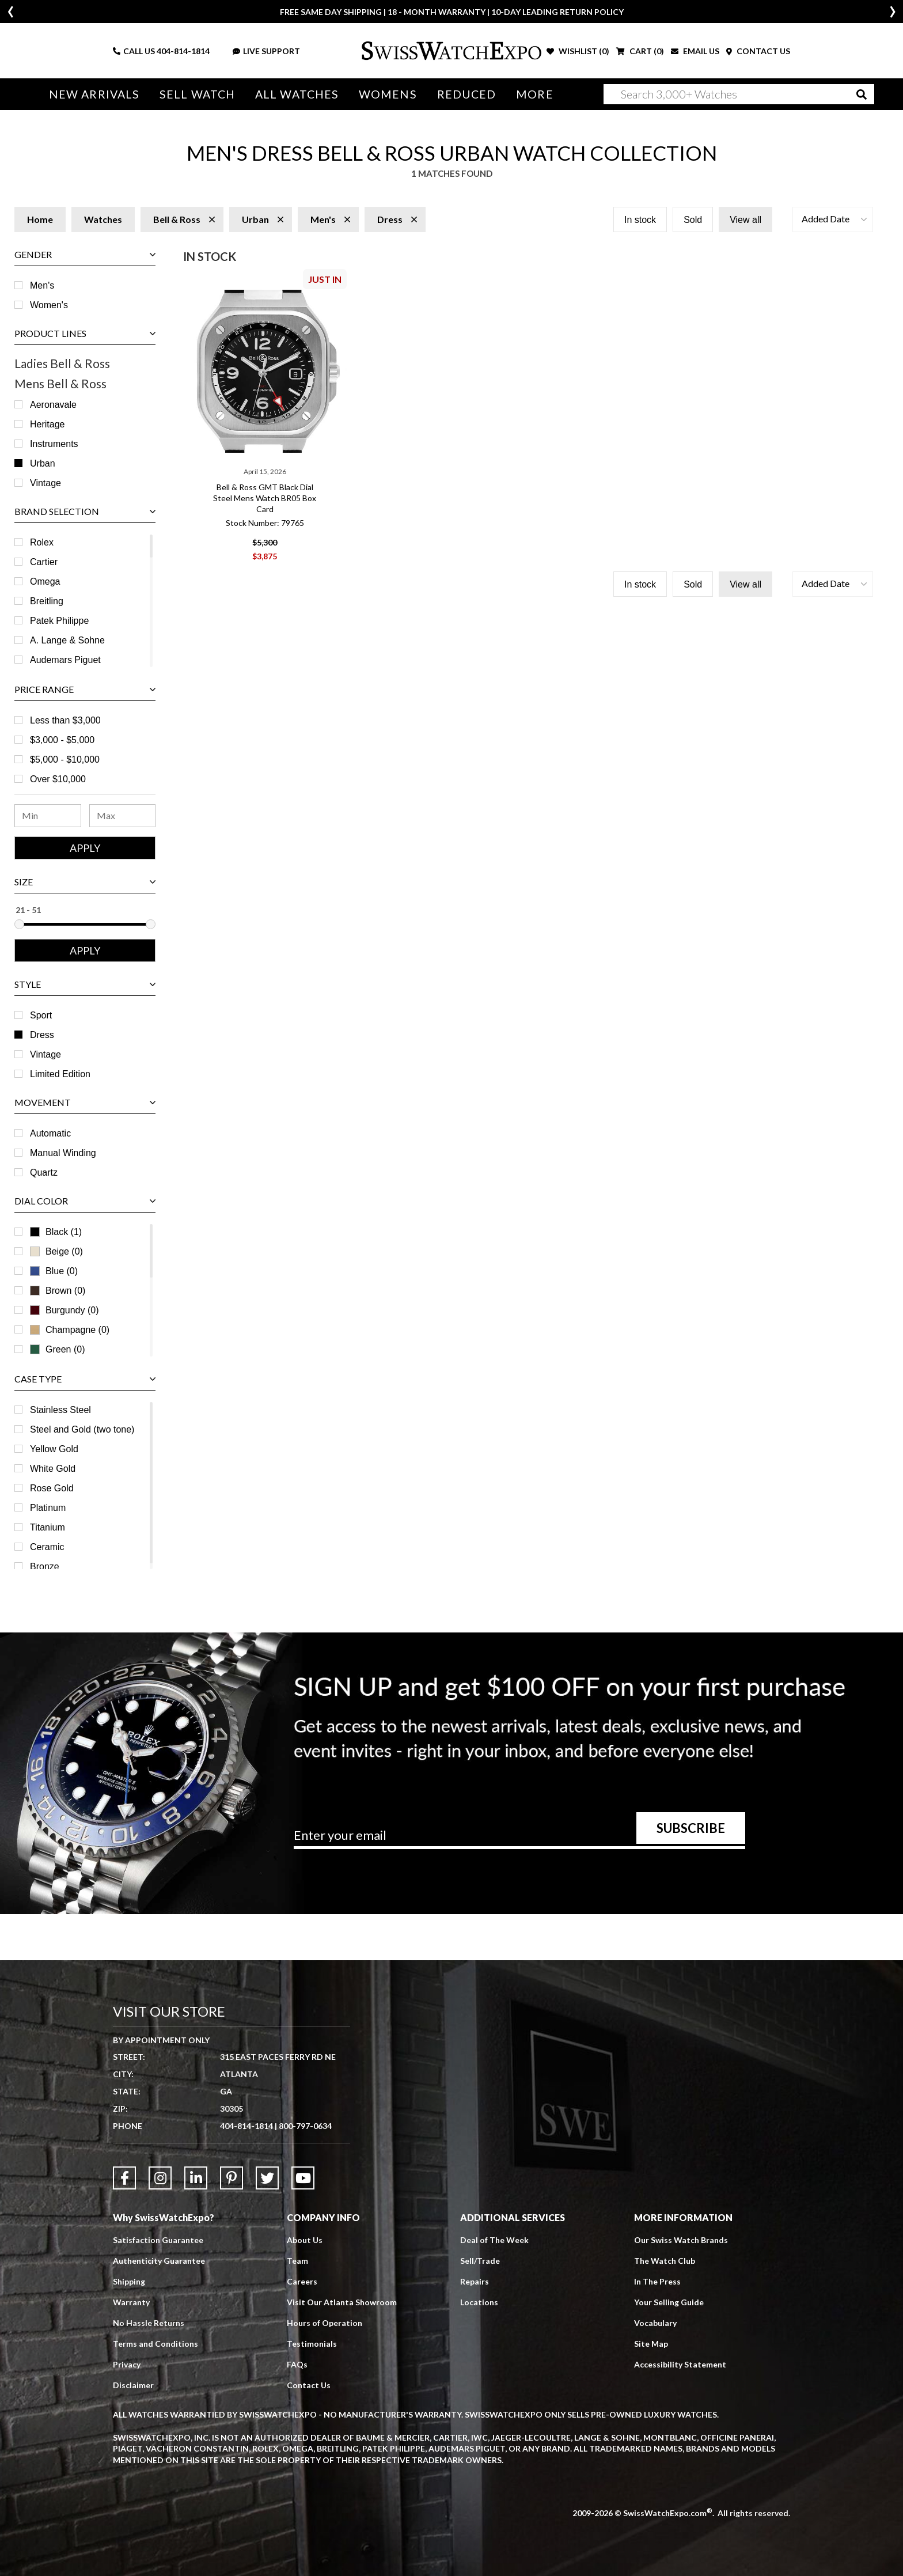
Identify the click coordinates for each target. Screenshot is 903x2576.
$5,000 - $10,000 (65, 759)
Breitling (46, 601)
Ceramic (47, 1547)
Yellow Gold (54, 1449)
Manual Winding (63, 1153)
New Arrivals (94, 94)
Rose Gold (52, 1488)
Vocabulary (655, 2323)
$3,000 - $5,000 (62, 740)
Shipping (129, 2281)
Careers (302, 2281)
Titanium (47, 1527)
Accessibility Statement (680, 2364)
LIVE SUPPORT (266, 51)
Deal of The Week (494, 2240)
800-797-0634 (305, 2126)
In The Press (657, 2281)
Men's (42, 285)
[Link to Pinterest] (231, 2177)
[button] (832, 219)
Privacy (127, 2364)
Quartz (44, 1172)
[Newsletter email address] (519, 1839)
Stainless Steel (60, 1410)
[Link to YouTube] (302, 2177)
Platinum (48, 1508)
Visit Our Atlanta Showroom (342, 2302)
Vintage (45, 483)
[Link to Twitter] (267, 2177)
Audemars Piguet (65, 660)
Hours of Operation (324, 2323)
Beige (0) (56, 1251)
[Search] (739, 94)
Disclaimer (133, 2385)
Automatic (50, 1133)
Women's (49, 305)
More (534, 94)
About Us (304, 2240)
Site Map (651, 2343)
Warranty (131, 2302)
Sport (41, 1015)
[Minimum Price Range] (47, 815)
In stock (640, 220)
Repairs (474, 2281)
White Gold (52, 1468)
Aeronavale (53, 405)
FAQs (297, 2364)
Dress (42, 1035)
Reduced (466, 94)
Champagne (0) (69, 1330)
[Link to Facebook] (124, 2177)
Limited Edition (60, 1074)
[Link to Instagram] (160, 2177)
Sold (693, 220)
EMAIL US (695, 51)
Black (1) (56, 1232)
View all (745, 220)
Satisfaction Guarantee (158, 2240)
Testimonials (312, 2343)
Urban (42, 463)
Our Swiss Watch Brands (681, 2240)
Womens (388, 94)
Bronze (44, 1566)
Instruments (54, 444)
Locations (479, 2302)
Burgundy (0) (64, 1310)
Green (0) (57, 1349)
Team (297, 2261)
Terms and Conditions (155, 2343)
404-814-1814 (183, 51)
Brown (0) (57, 1290)
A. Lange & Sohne (67, 640)
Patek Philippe (59, 621)
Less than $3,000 (65, 720)
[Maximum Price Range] (122, 815)
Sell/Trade (480, 2261)
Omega (45, 581)
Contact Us (309, 2385)
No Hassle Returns (148, 2323)
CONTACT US (758, 51)
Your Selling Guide (669, 2302)
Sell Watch (197, 94)
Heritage (47, 424)
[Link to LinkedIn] (195, 2177)
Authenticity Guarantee (159, 2261)
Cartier (44, 562)
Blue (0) (54, 1271)
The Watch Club (664, 2261)
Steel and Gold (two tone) (82, 1429)
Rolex (42, 542)
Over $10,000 (58, 779)
